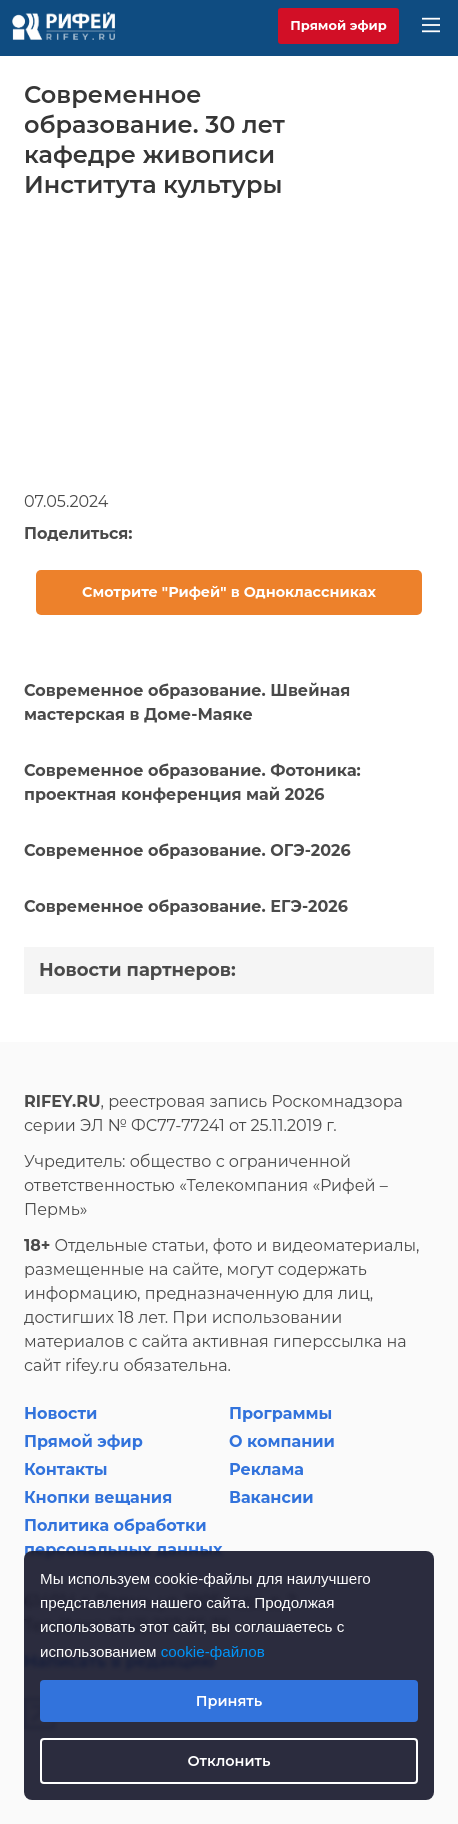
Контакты (66, 1469)
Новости (60, 1413)
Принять (229, 1701)
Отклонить (229, 1761)
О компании (282, 1441)
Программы (280, 1413)
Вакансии (271, 1497)
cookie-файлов (213, 1651)
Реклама (266, 1469)
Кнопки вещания (98, 1497)
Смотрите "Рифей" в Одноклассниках (229, 592)
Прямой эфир (338, 25)
